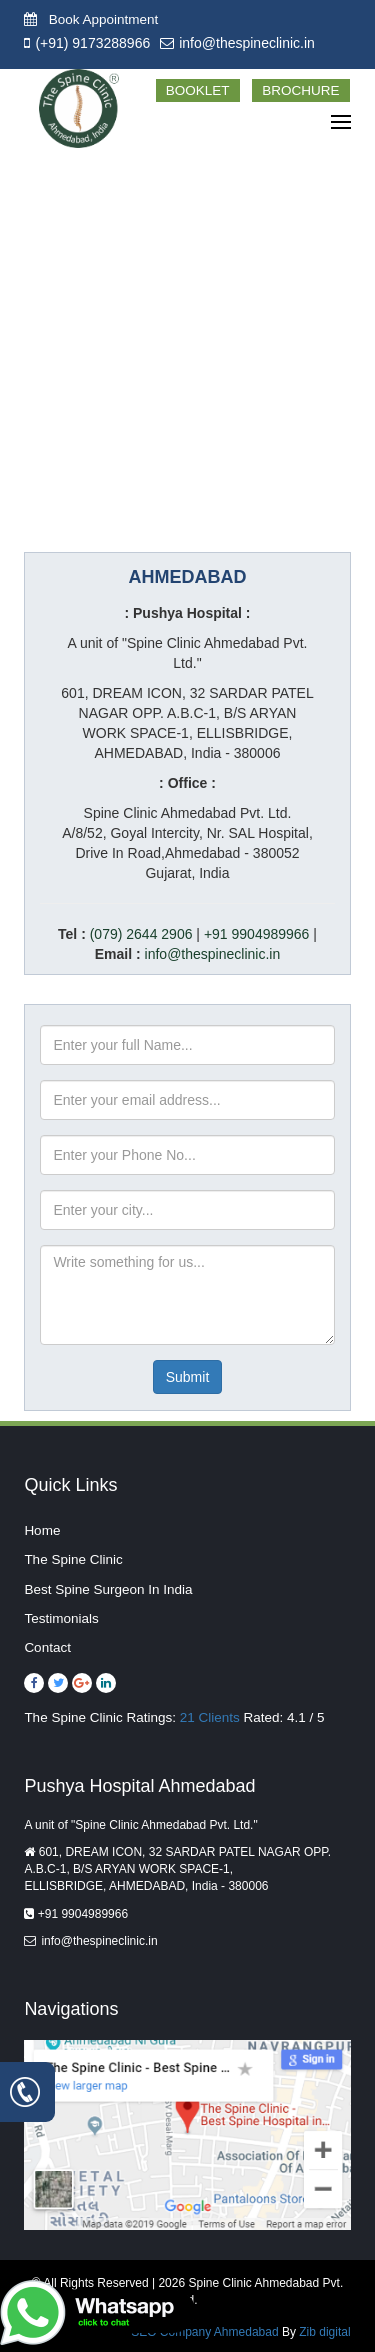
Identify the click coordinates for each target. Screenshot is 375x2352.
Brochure (300, 90)
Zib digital (324, 2332)
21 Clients (210, 1717)
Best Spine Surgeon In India (108, 1589)
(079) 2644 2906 (141, 934)
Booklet (198, 90)
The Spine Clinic (73, 1559)
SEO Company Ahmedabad (206, 2332)
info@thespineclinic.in (247, 43)
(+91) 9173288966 (92, 43)
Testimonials (61, 1618)
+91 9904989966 (257, 934)
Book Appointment (91, 19)
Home (42, 1530)
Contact (47, 1647)
